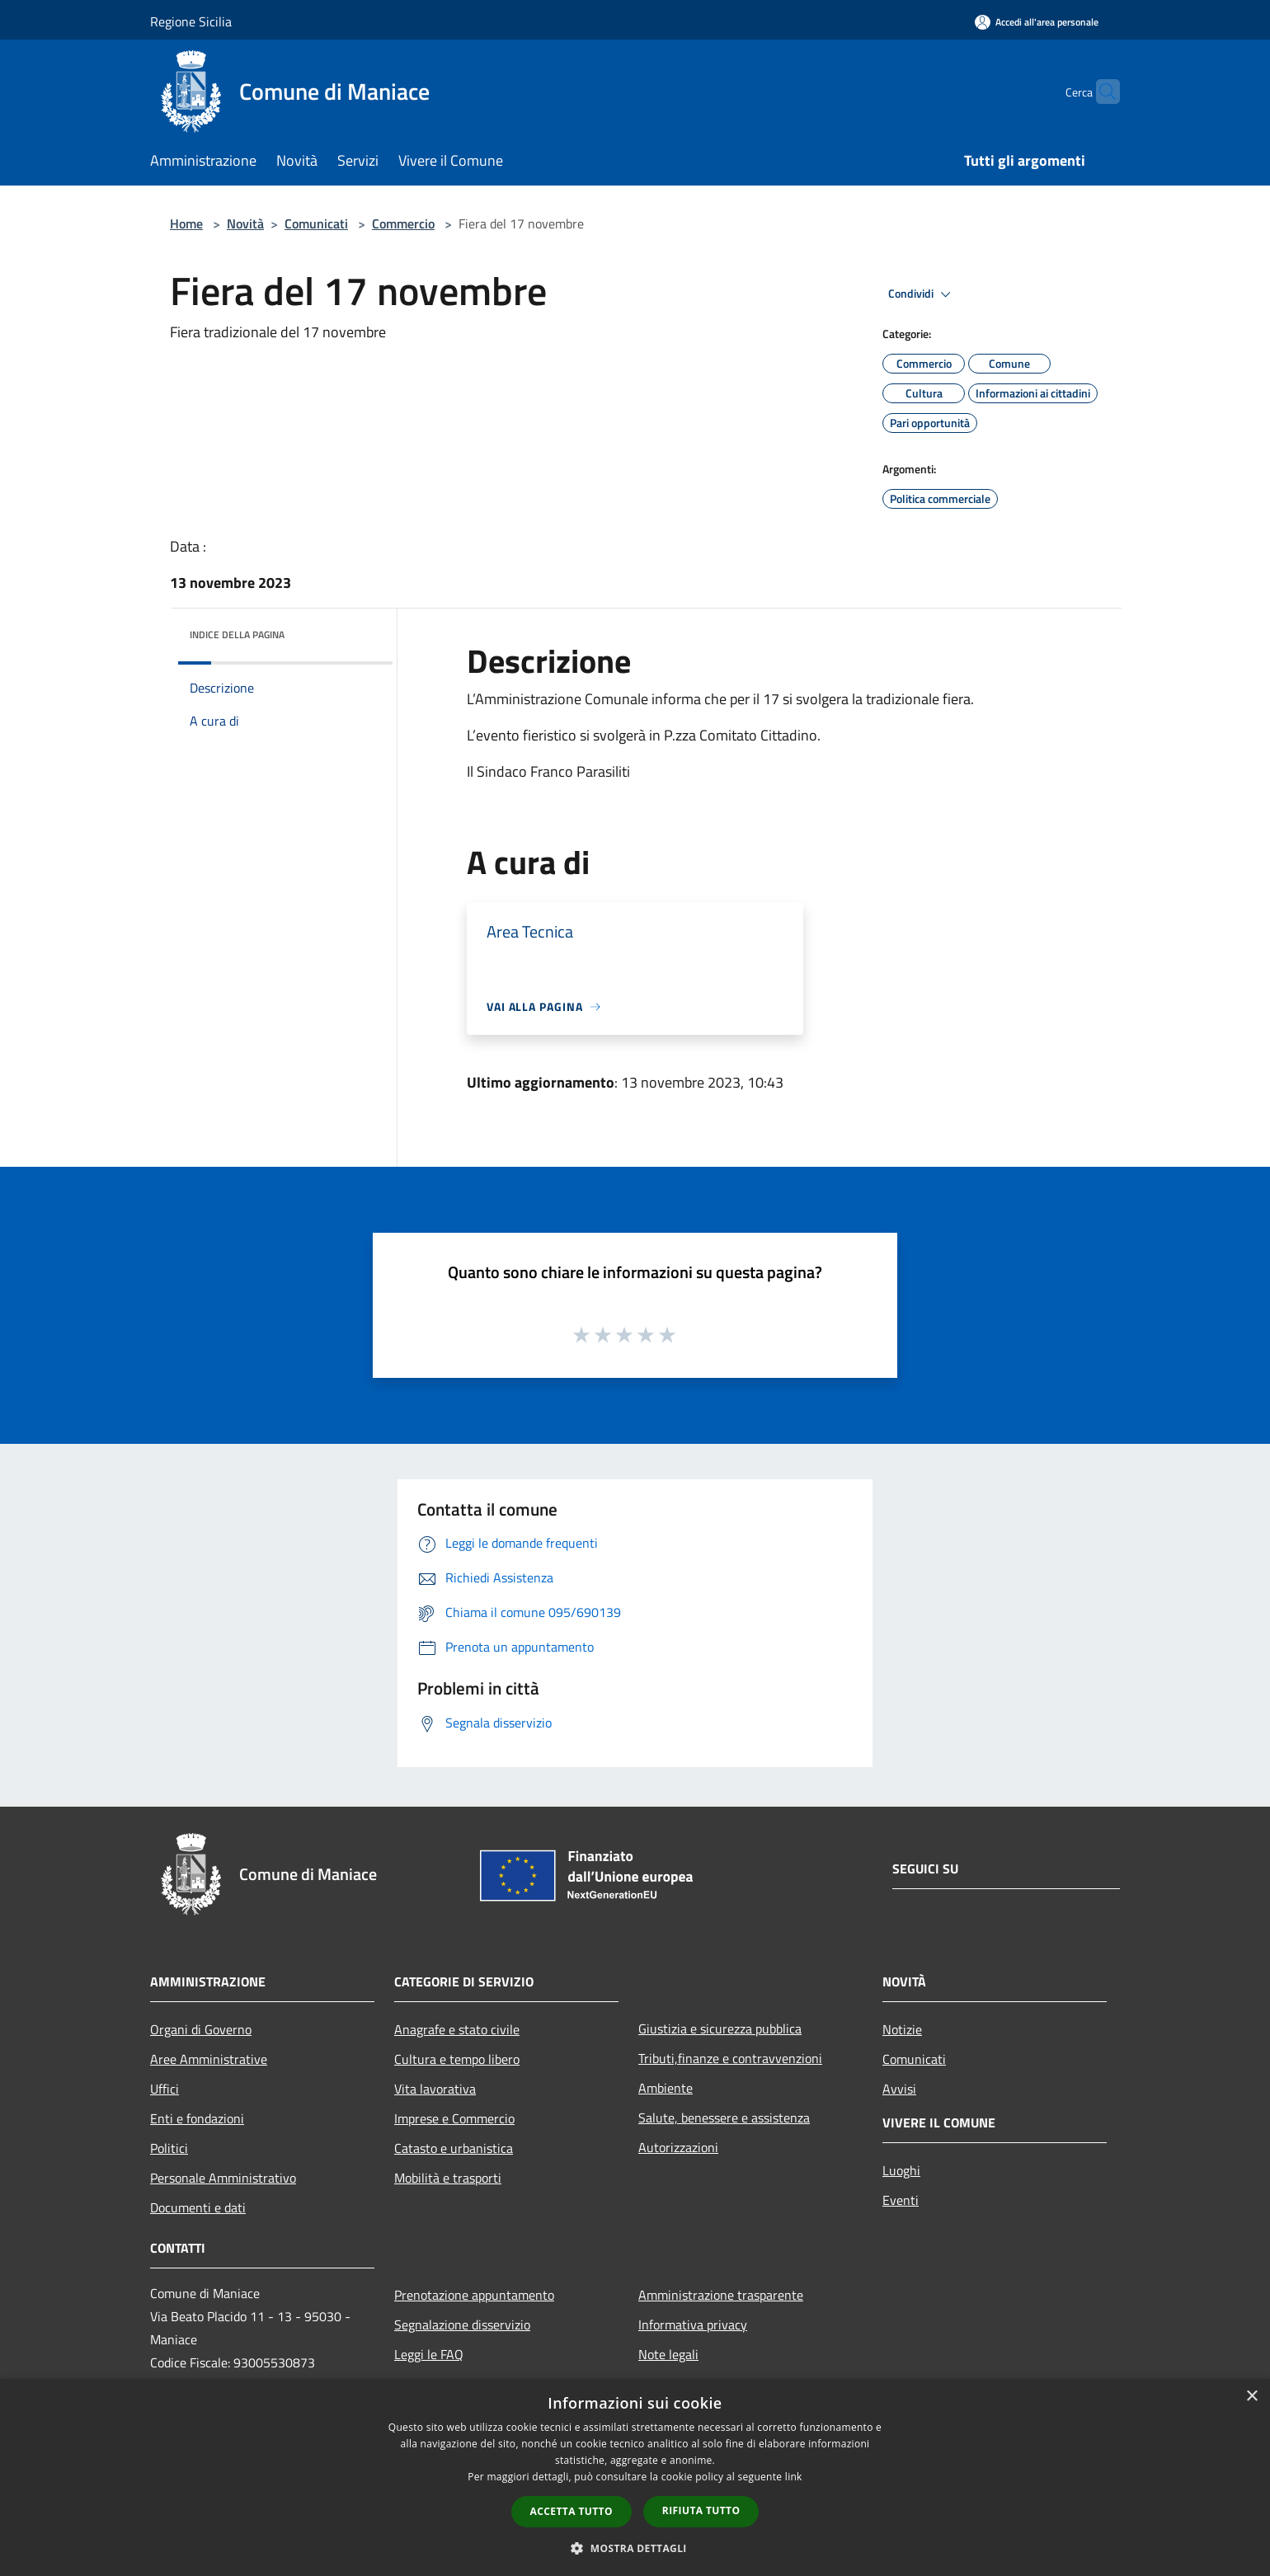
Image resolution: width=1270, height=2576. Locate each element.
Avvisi (899, 2089)
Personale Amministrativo (223, 2178)
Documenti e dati (198, 2207)
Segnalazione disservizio (462, 2324)
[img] (358, 631)
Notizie (902, 2029)
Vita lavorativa (435, 2089)
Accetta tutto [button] (571, 2511)
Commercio (403, 223)
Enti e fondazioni (197, 2118)
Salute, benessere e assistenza (724, 2117)
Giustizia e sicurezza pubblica (720, 2028)
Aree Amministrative (208, 2059)
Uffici (164, 2089)
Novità (245, 223)
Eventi (900, 2200)
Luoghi (901, 2170)
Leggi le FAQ (428, 2354)
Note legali (668, 2354)
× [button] (1251, 2396)
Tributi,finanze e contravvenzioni (730, 2058)
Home (186, 223)
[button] (635, 2548)
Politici (169, 2148)
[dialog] (635, 2477)
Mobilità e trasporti (447, 2178)
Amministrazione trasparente (720, 2295)
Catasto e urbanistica (453, 2148)
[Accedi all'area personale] (1036, 21)
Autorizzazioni (678, 2147)
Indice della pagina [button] (237, 634)
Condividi (922, 294)
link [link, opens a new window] (793, 2477)
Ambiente (665, 2088)
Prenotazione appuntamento (474, 2295)
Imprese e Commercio (454, 2118)
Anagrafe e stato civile (457, 2029)
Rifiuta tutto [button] (701, 2510)
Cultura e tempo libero (457, 2059)
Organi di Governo (201, 2029)
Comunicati (316, 223)
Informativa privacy (692, 2324)
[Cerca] (1100, 91)
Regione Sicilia (191, 21)
